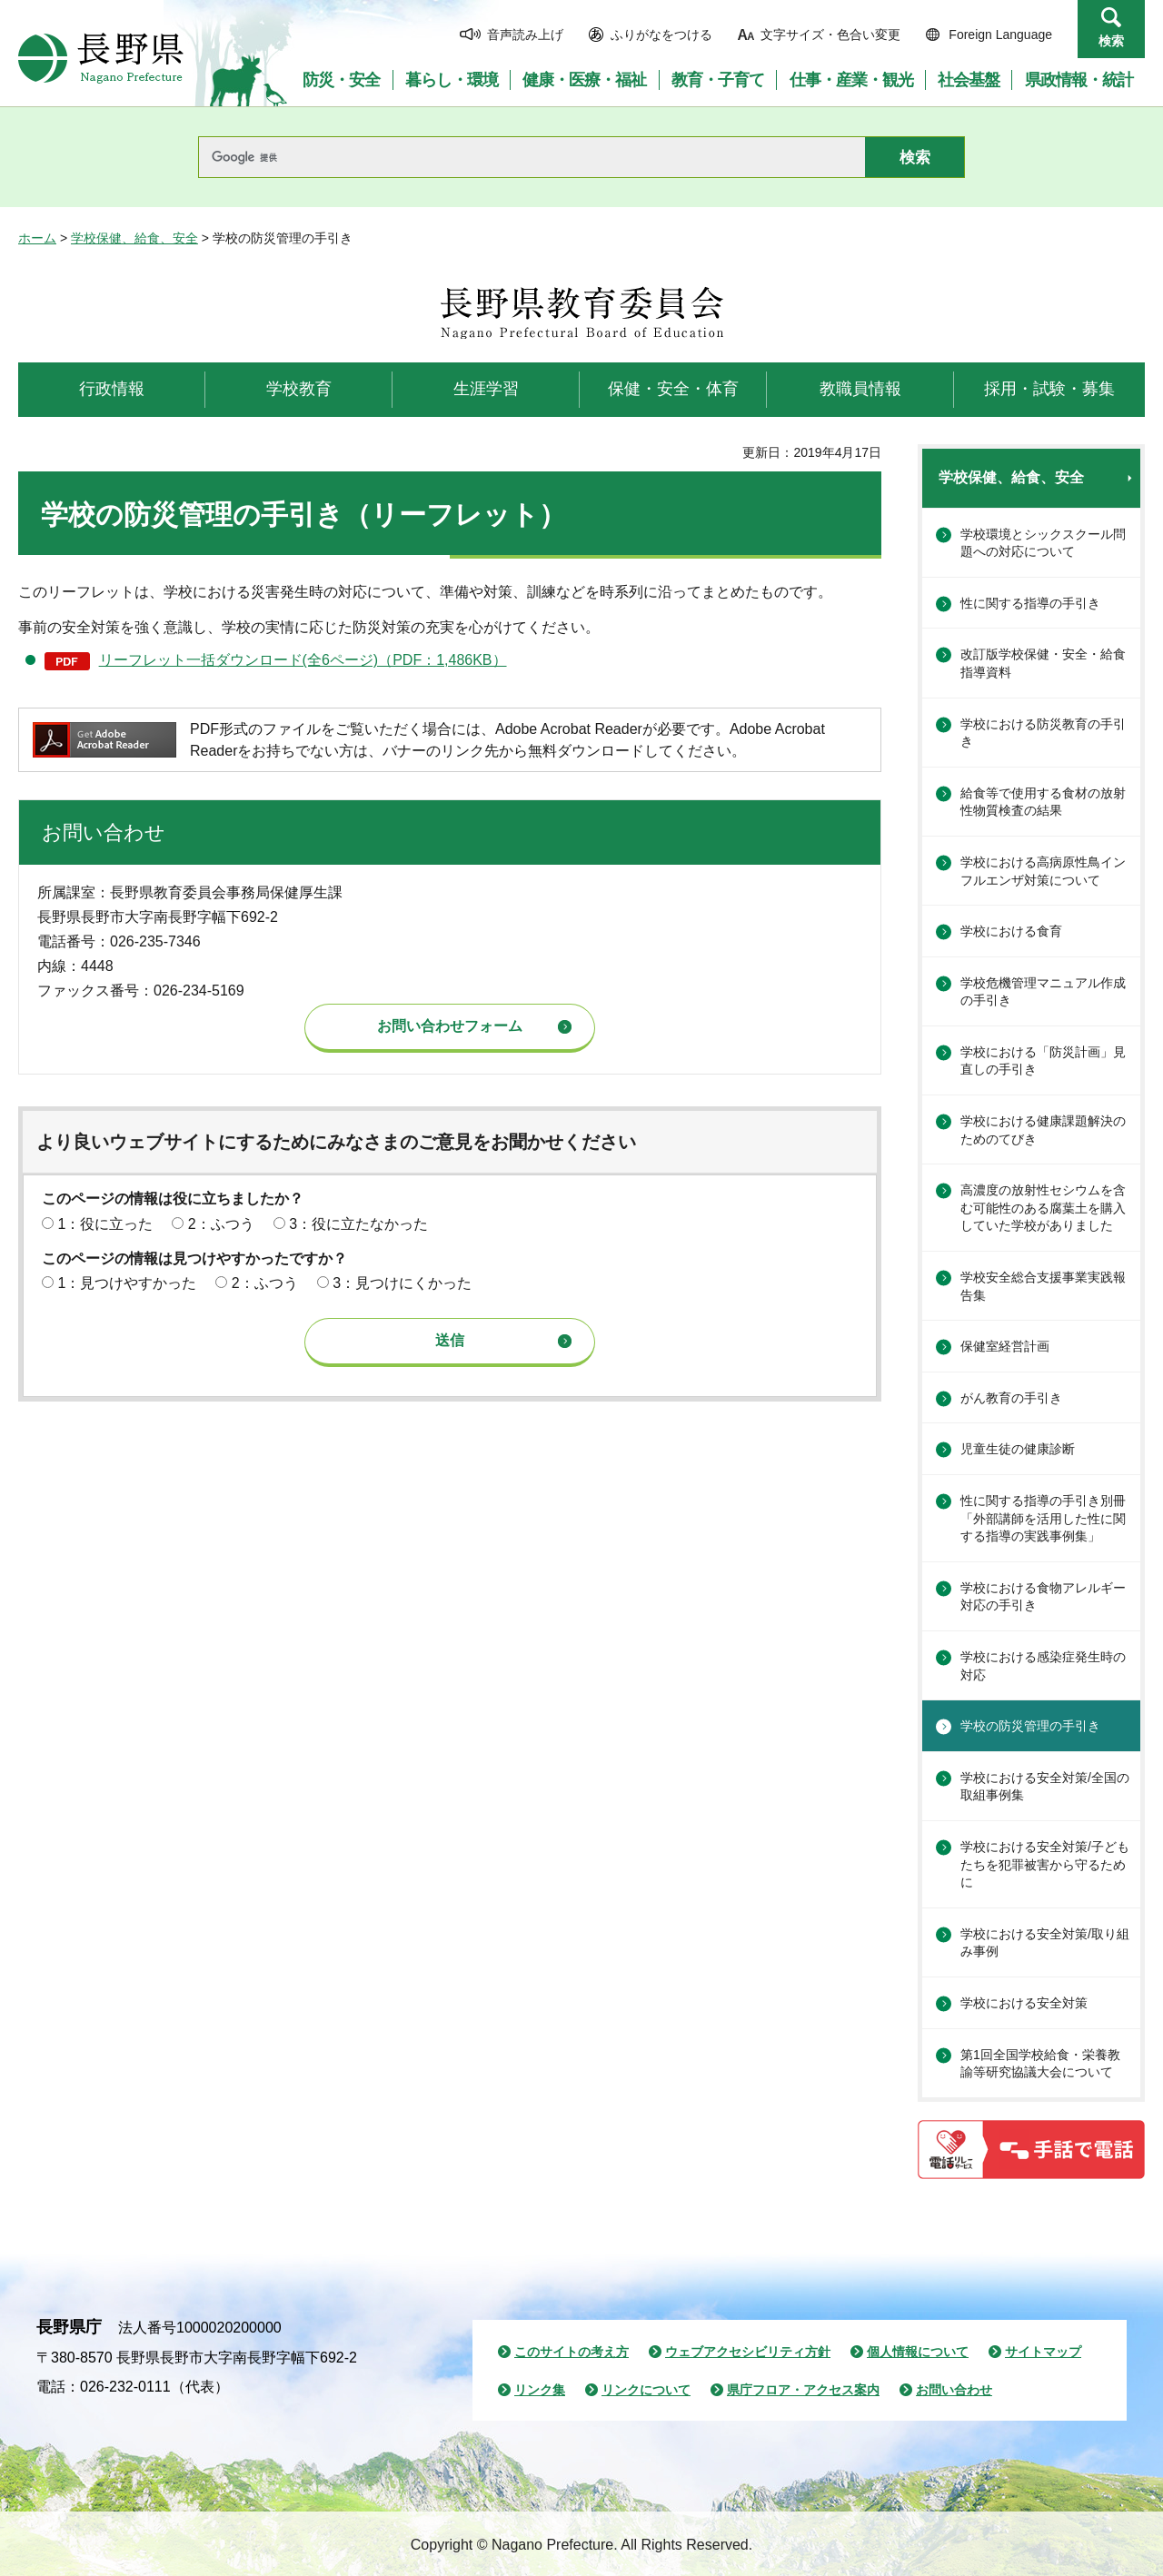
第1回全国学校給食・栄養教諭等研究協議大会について (1040, 2063)
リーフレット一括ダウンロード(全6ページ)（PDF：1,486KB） (303, 660)
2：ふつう (221, 1224)
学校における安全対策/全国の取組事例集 (1044, 1786)
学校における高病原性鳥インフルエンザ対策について (1043, 871)
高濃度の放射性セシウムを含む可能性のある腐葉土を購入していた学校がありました (1043, 1208)
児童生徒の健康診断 (1017, 1449)
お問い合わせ (954, 2390)
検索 (1111, 41)
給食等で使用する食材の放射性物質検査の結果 (1043, 802)
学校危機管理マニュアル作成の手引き (1043, 992)
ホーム (37, 238)
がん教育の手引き (1011, 1398)
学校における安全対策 (1024, 2003)
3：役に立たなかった (358, 1224)
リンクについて (646, 2390)
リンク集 (539, 2390)
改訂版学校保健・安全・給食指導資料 (1043, 663)
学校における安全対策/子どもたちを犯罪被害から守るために (1044, 1864)
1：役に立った (105, 1224)
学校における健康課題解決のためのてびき (1043, 1130)
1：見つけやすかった (126, 1283)
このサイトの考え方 (571, 2351)
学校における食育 (1011, 931)
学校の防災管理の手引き (1030, 1726)
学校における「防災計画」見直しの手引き (1043, 1061)
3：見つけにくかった (402, 1283)
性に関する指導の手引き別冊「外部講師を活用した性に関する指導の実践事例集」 (1043, 1518)
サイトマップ (1043, 2351)
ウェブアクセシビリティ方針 (747, 2351)
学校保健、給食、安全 (134, 238)
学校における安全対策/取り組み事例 (1044, 1943)
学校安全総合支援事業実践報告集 (1043, 1286)
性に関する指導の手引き (1030, 603)
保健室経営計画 (1004, 1346)
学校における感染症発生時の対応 (1043, 1666)
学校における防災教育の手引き (1043, 733)
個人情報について (918, 2351)
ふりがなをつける (661, 34)
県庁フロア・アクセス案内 (803, 2390)
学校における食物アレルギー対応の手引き (1043, 1596)
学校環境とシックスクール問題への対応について (1043, 543)
